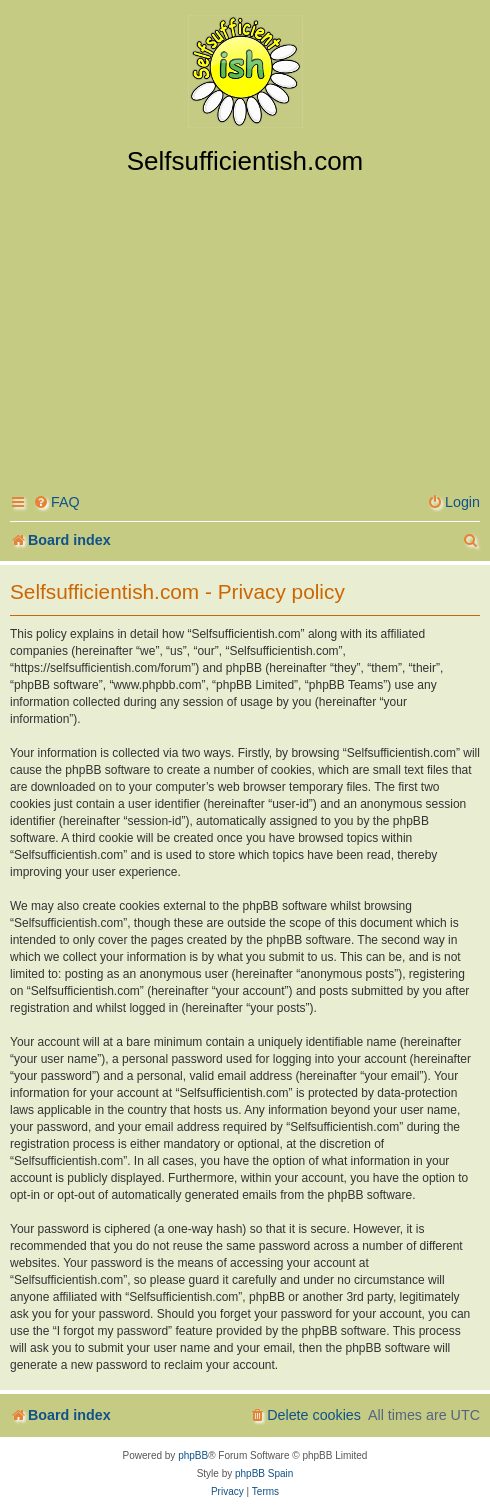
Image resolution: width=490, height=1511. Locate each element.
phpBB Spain (264, 1473)
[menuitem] (56, 502)
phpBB (193, 1455)
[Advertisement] (245, 327)
